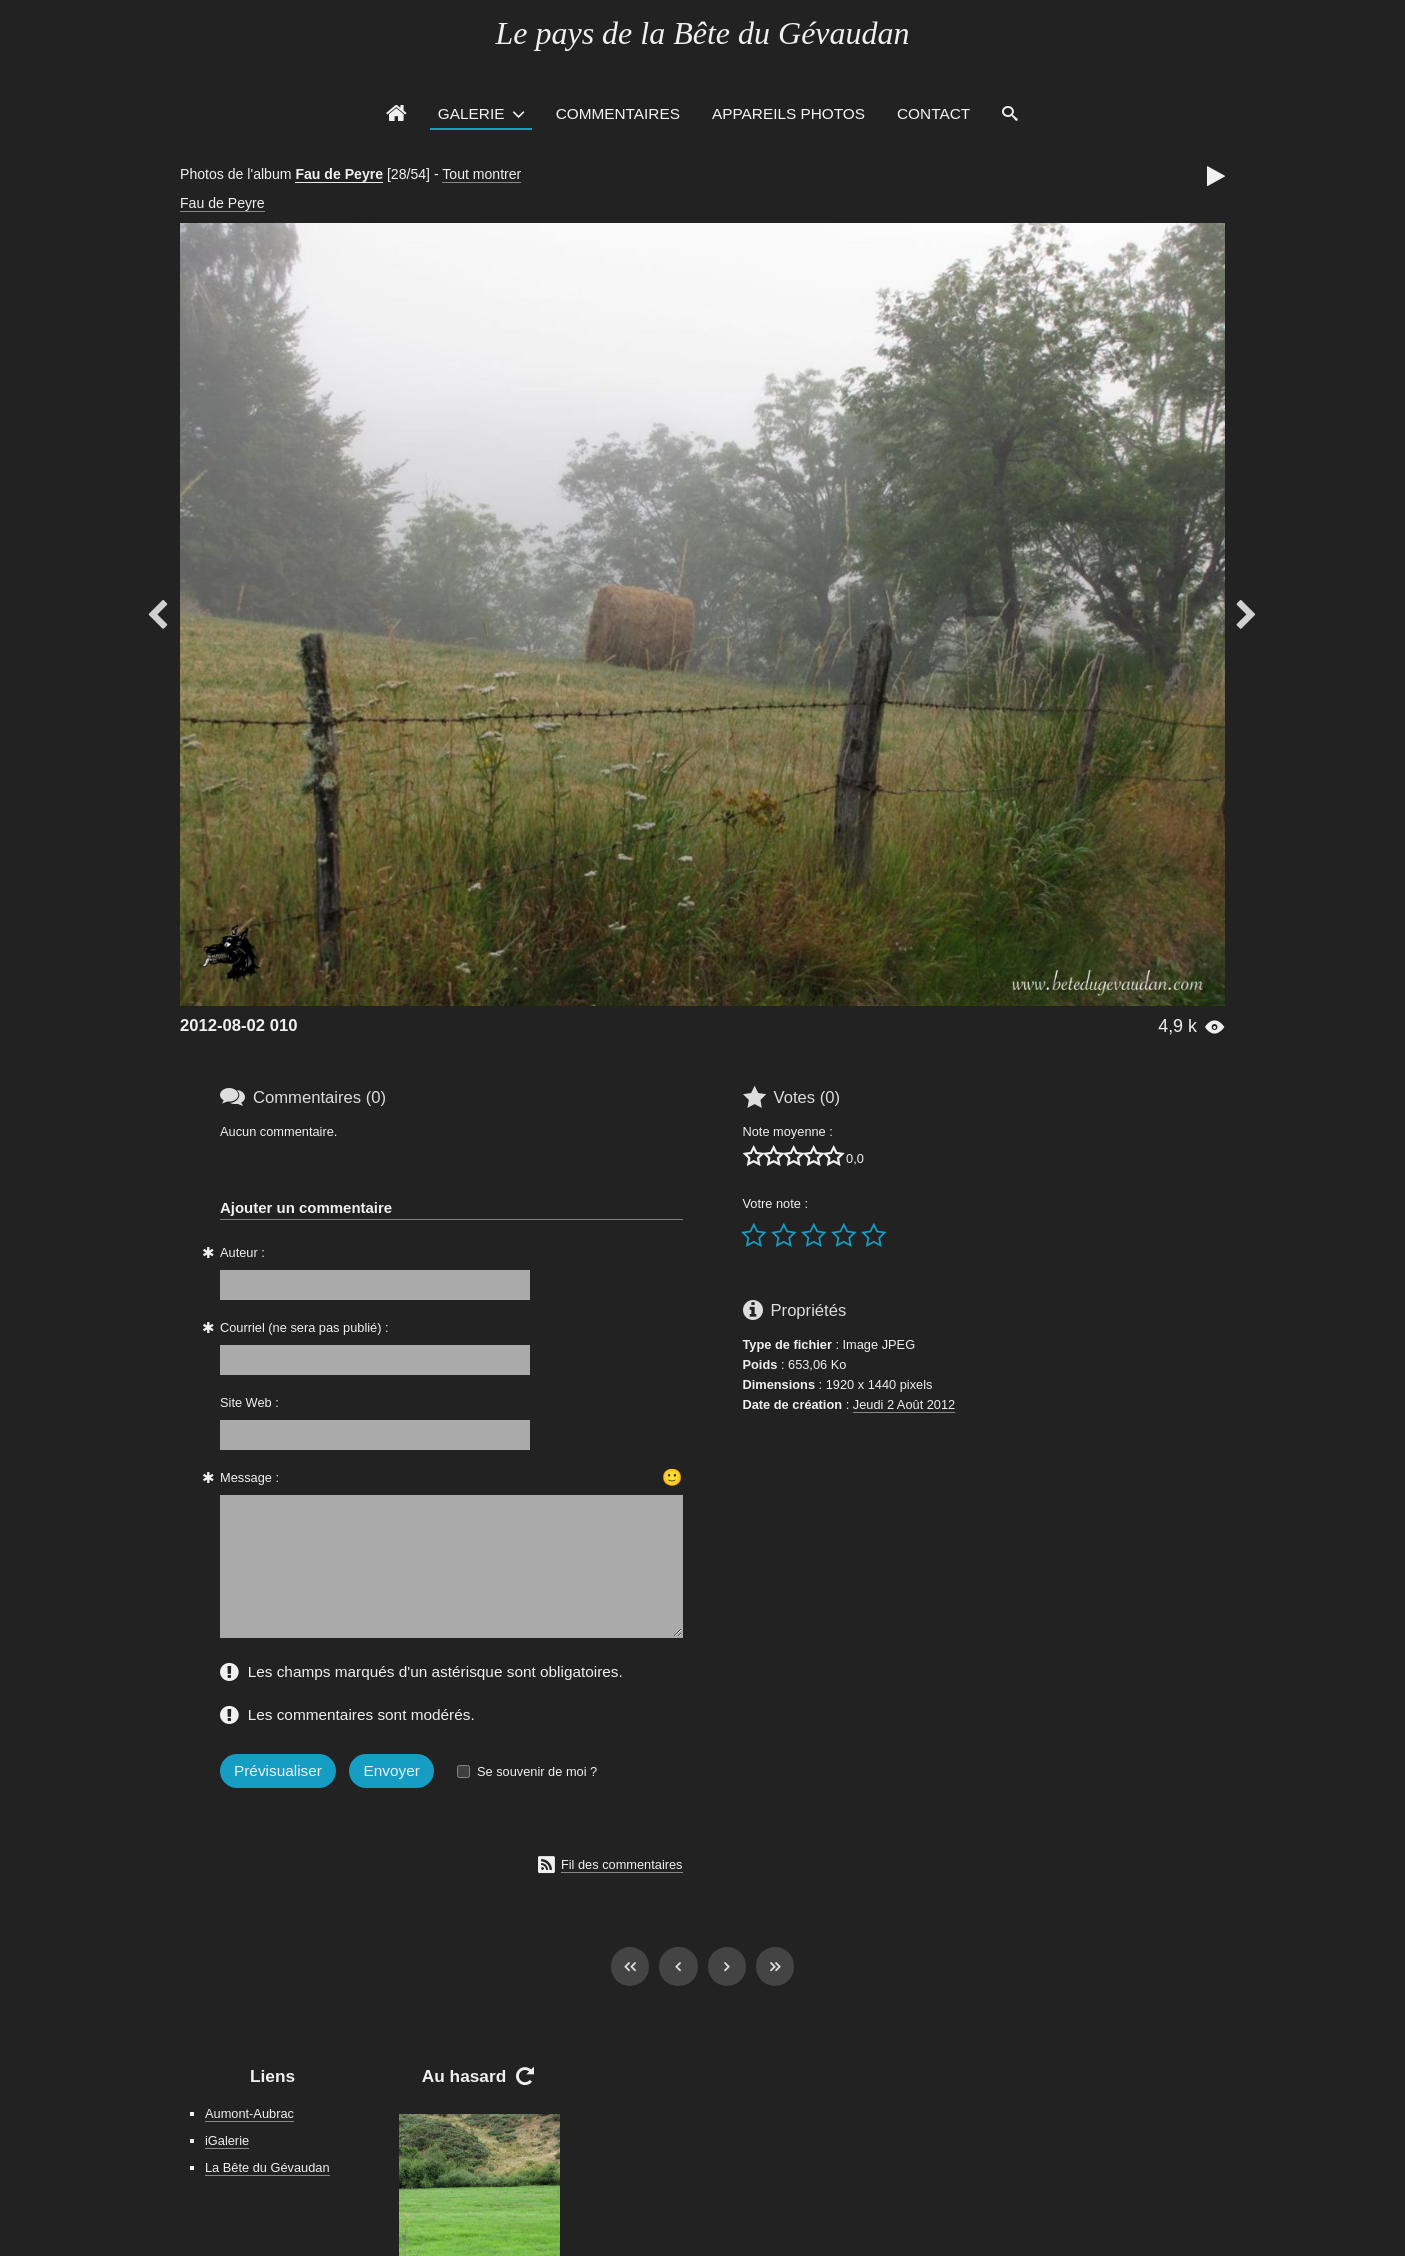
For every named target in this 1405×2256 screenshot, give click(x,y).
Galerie (471, 113)
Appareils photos (788, 113)
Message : (249, 1477)
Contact (933, 113)
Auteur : (242, 1252)
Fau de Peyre (339, 174)
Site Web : (249, 1402)
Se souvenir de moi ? (537, 1771)
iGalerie (227, 2140)
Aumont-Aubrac (249, 2113)
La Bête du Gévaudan (267, 2167)
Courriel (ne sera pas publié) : (304, 1327)
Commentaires (618, 113)
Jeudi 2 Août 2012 (904, 1404)
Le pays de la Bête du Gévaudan (702, 33)
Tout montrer (481, 174)
